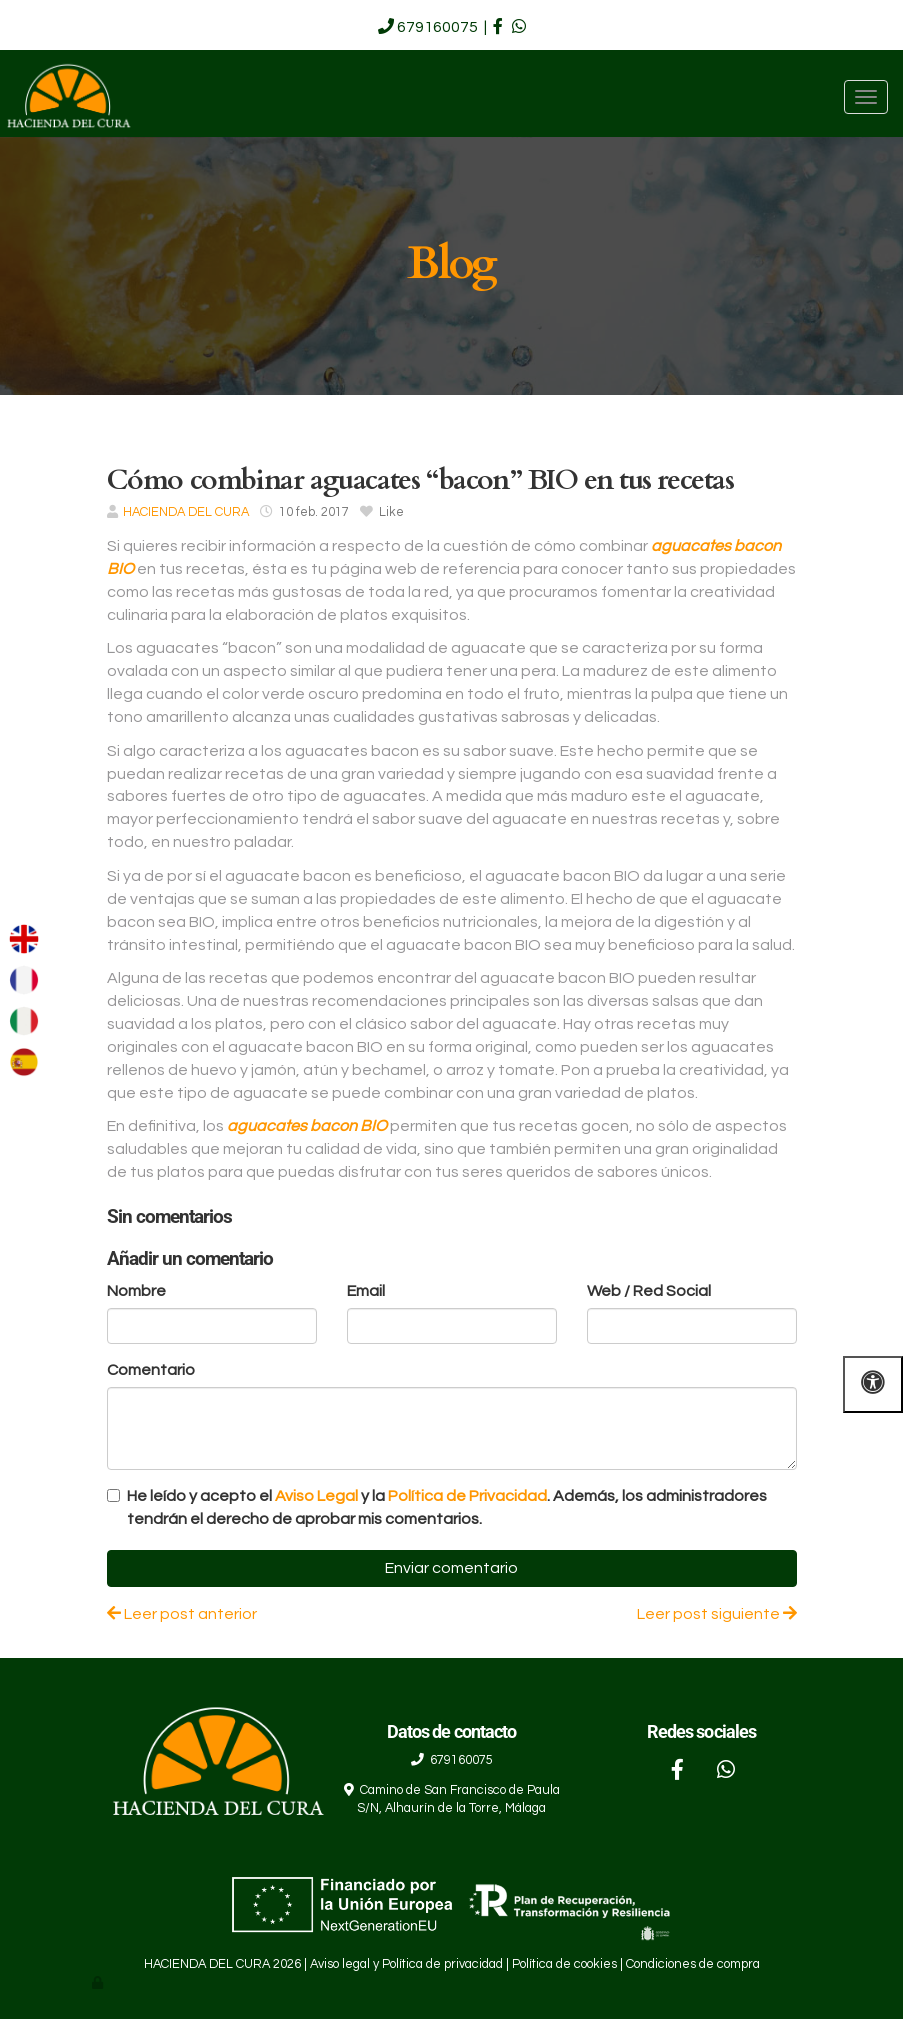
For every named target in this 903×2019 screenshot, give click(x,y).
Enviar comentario (451, 1568)
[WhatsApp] (726, 1772)
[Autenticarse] (99, 1983)
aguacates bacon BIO (307, 1126)
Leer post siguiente (717, 1614)
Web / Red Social (649, 1291)
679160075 (437, 27)
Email (366, 1291)
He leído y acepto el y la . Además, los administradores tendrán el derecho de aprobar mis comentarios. (447, 1507)
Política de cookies (564, 1964)
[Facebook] (677, 1772)
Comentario (151, 1370)
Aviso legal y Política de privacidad (406, 1964)
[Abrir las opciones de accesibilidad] (873, 1384)
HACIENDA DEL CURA (186, 512)
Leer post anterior (182, 1614)
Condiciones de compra (693, 1964)
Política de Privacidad (467, 1496)
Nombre (136, 1291)
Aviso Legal (316, 1496)
